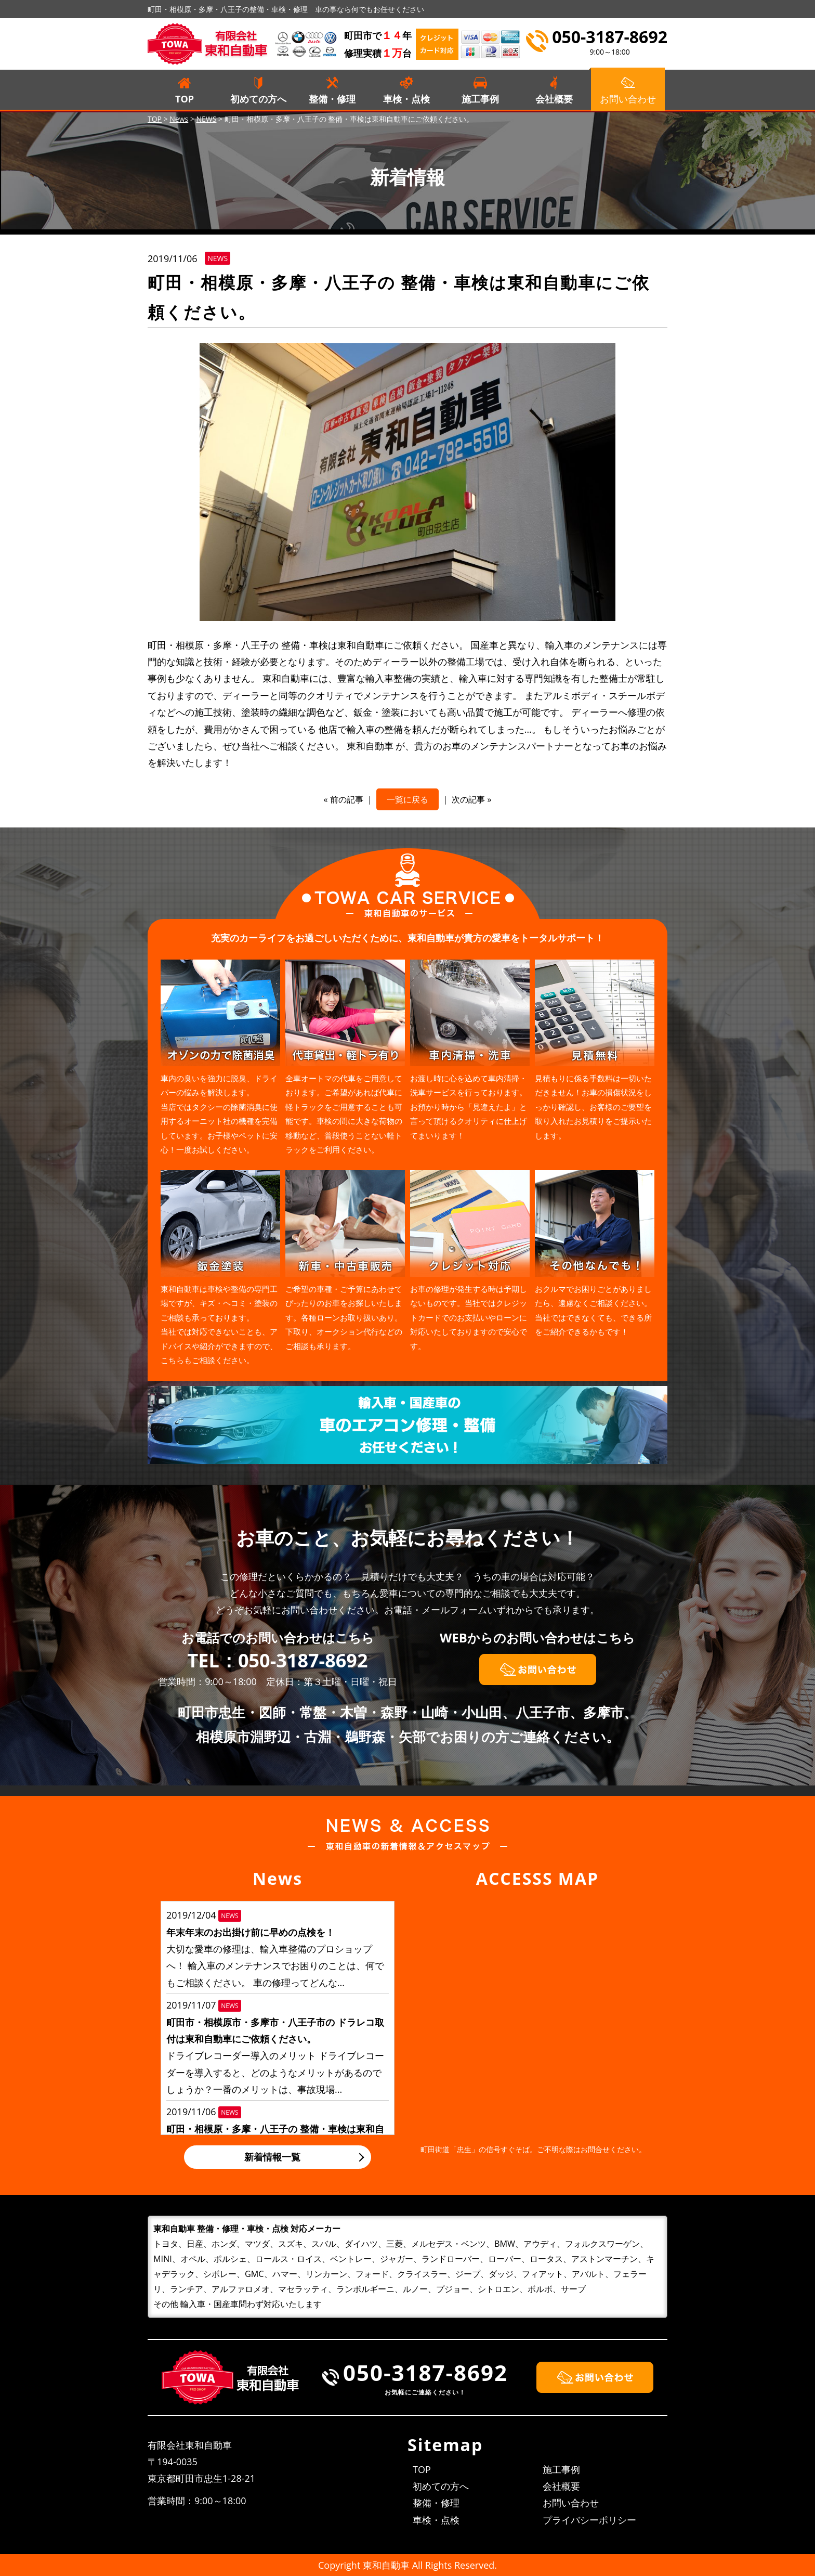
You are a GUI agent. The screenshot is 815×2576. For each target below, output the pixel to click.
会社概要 (554, 99)
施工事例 (480, 99)
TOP (184, 99)
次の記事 (468, 799)
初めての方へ (258, 99)
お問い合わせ (571, 2502)
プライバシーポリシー (589, 2520)
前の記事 (346, 799)
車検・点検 (406, 99)
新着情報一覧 (272, 2157)
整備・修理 (332, 99)
